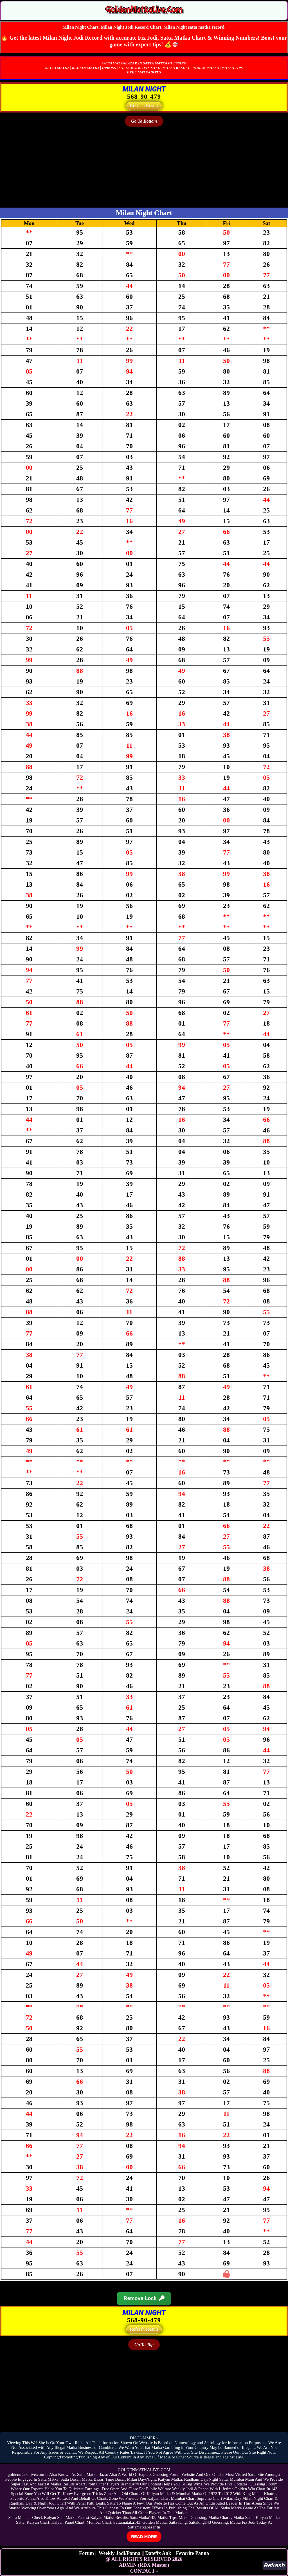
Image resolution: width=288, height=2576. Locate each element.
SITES (156, 72)
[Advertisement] (144, 168)
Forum (86, 2553)
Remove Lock (143, 2298)
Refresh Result (144, 105)
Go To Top (144, 2344)
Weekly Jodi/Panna (120, 2553)
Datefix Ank (158, 2553)
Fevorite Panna (192, 2553)
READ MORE (144, 2536)
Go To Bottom (144, 121)
